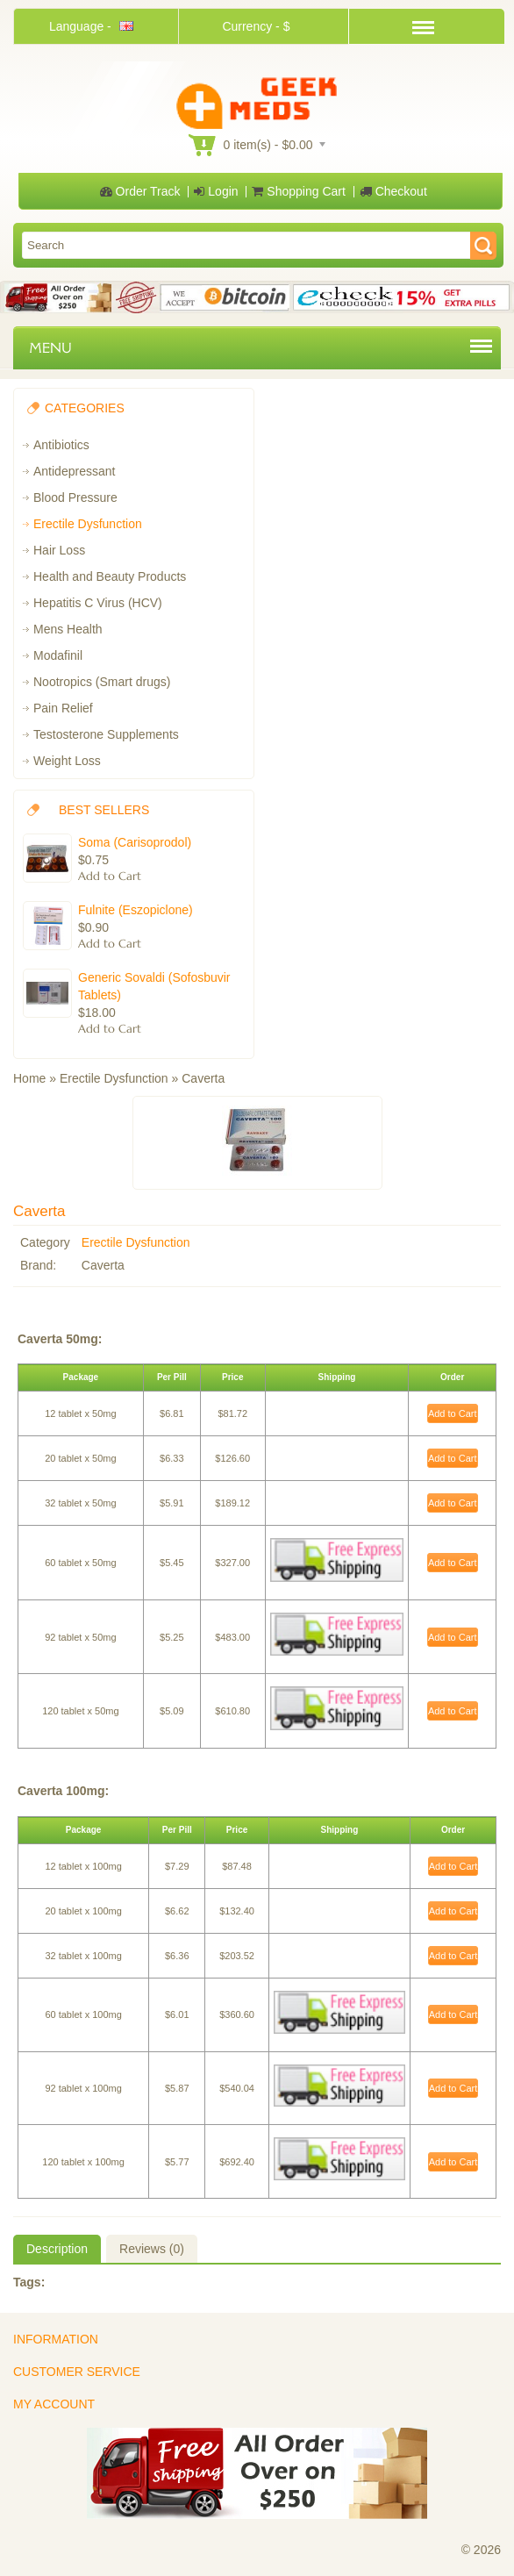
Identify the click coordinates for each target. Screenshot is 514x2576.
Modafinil (57, 655)
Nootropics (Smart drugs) (101, 682)
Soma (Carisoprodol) (134, 842)
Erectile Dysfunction (87, 524)
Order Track (140, 191)
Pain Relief (63, 708)
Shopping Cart (298, 191)
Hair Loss (59, 550)
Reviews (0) (151, 2249)
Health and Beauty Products (109, 576)
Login (216, 191)
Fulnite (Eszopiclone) (135, 910)
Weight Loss (67, 761)
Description (57, 2249)
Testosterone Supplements (106, 734)
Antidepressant (74, 471)
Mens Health (68, 629)
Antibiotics (61, 445)
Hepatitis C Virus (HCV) (97, 603)
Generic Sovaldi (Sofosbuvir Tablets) (154, 986)
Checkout (393, 191)
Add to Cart (452, 1413)
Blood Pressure (75, 497)
